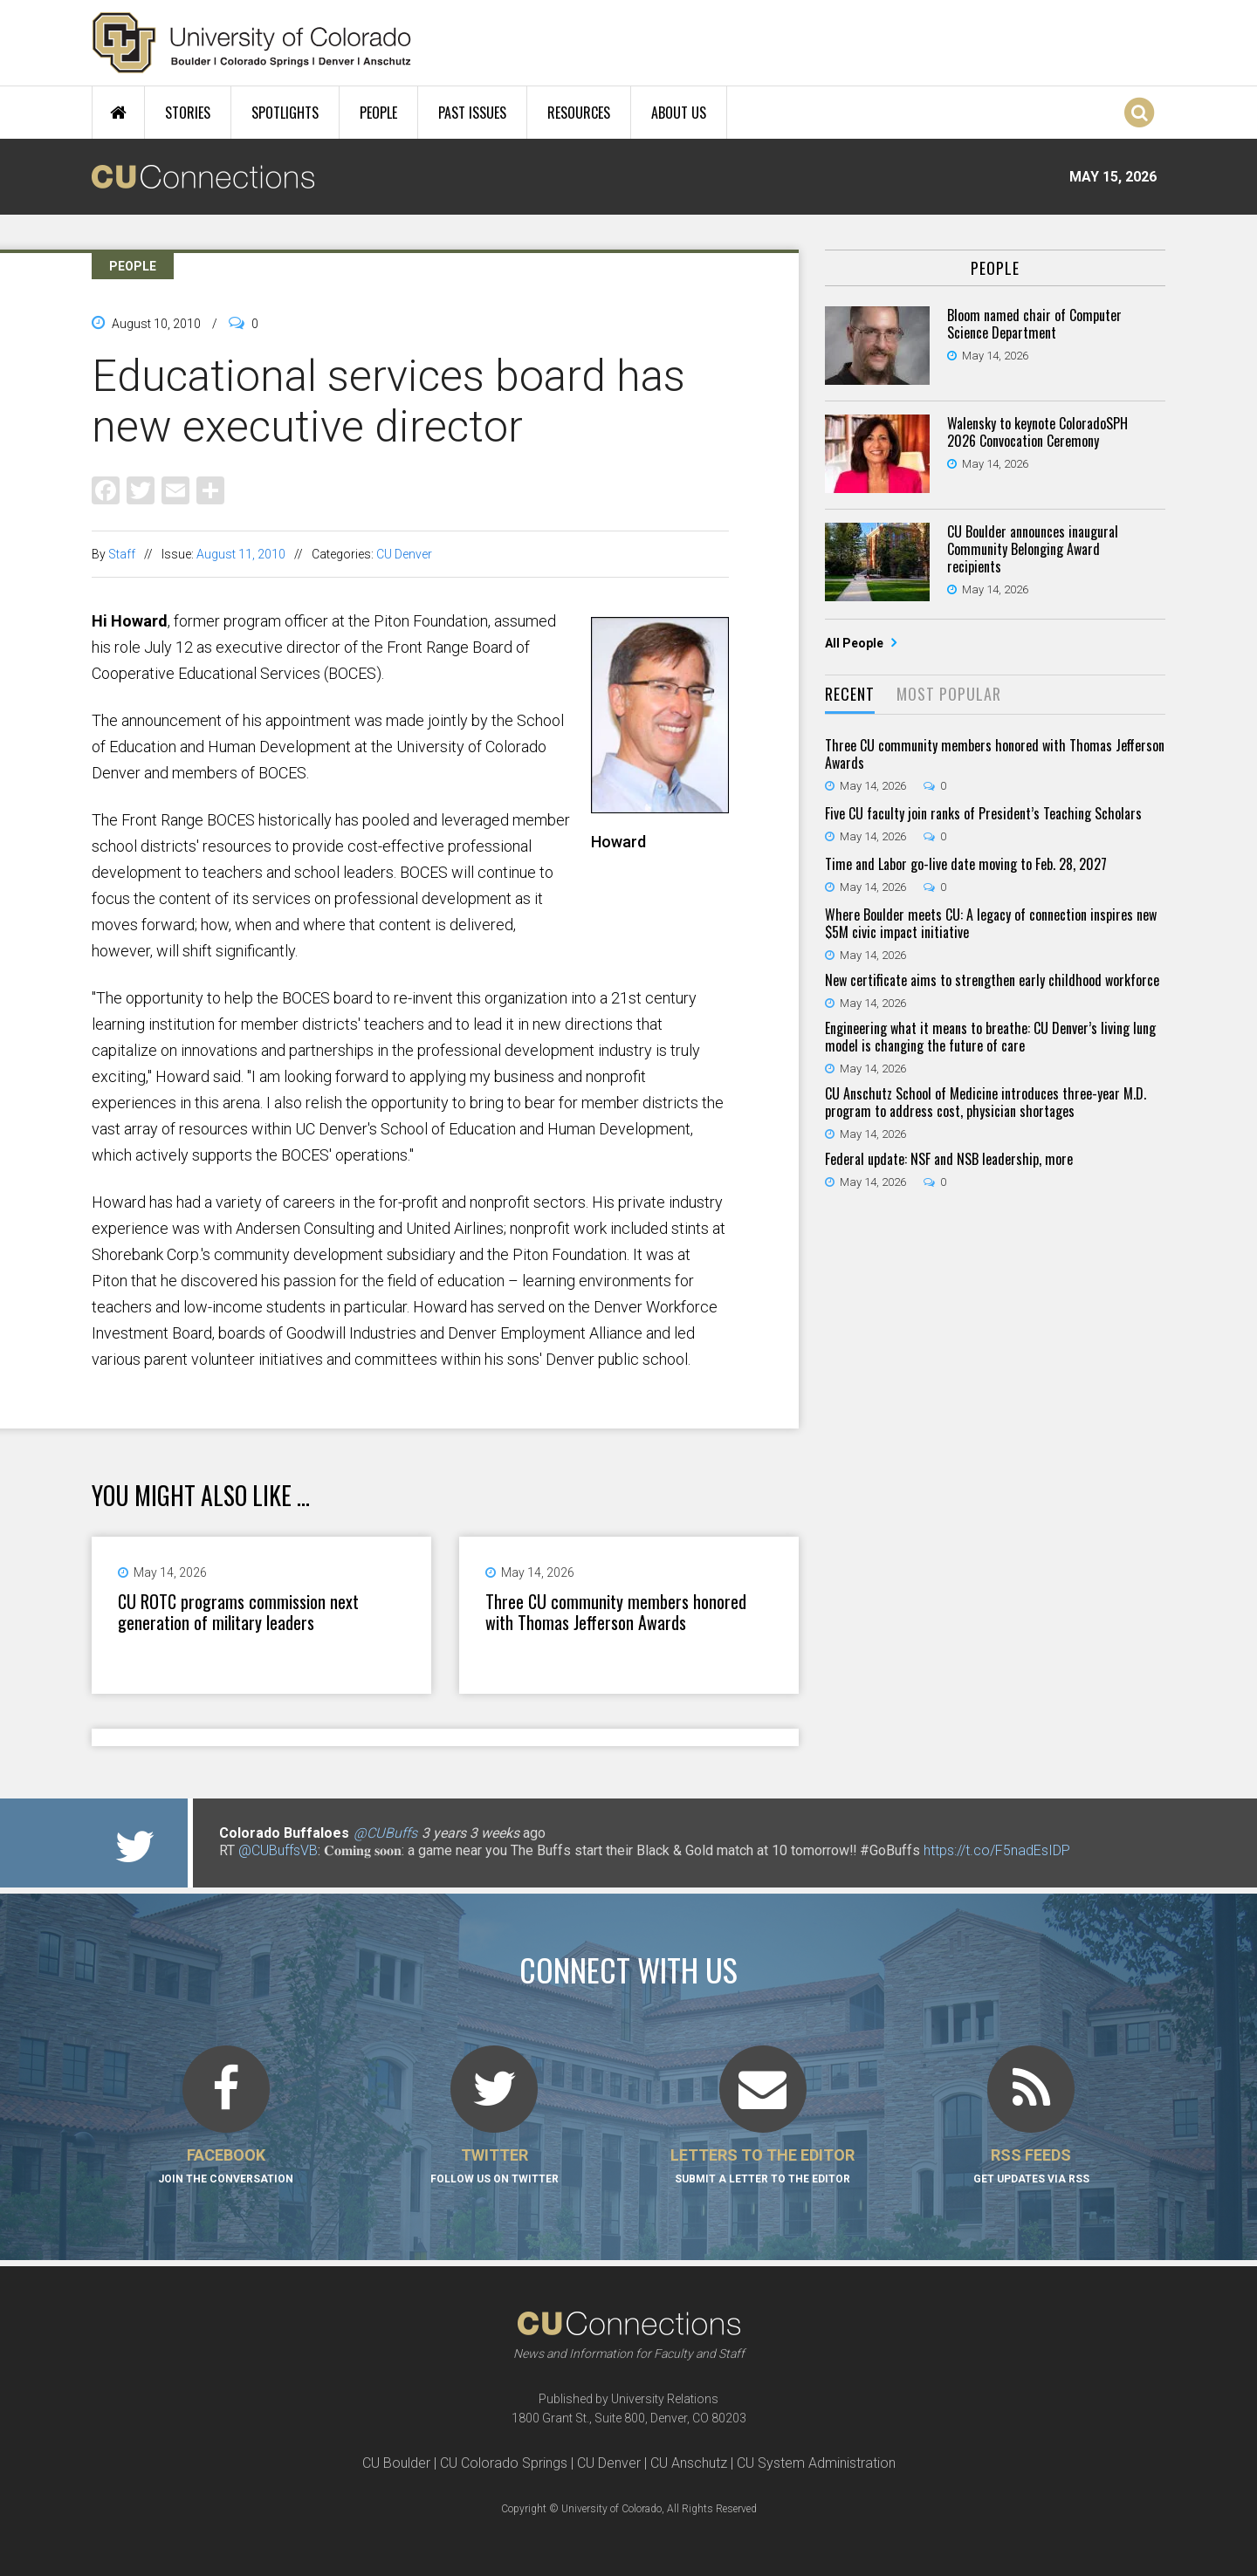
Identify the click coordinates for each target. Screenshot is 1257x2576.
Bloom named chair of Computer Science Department (1034, 324)
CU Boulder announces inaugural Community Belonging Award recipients (1032, 549)
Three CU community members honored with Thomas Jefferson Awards (615, 1611)
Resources (578, 112)
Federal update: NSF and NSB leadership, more (949, 1158)
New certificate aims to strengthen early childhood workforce (992, 979)
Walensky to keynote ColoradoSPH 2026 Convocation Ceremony (1037, 432)
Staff (121, 554)
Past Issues (472, 112)
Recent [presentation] (850, 693)
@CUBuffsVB (278, 1850)
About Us (678, 112)
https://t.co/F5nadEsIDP (997, 1850)
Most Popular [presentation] (948, 693)
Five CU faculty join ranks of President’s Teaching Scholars (983, 813)
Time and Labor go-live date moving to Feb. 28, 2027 (966, 863)
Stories (187, 112)
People (378, 112)
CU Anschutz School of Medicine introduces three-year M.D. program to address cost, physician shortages (985, 1102)
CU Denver (404, 554)
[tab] (850, 695)
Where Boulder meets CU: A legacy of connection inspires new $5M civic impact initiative (991, 923)
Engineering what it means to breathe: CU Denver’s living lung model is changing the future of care (990, 1036)
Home (118, 112)
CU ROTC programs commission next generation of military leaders (238, 1611)
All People (855, 643)
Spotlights (285, 112)
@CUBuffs (385, 1833)
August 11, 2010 (240, 554)
